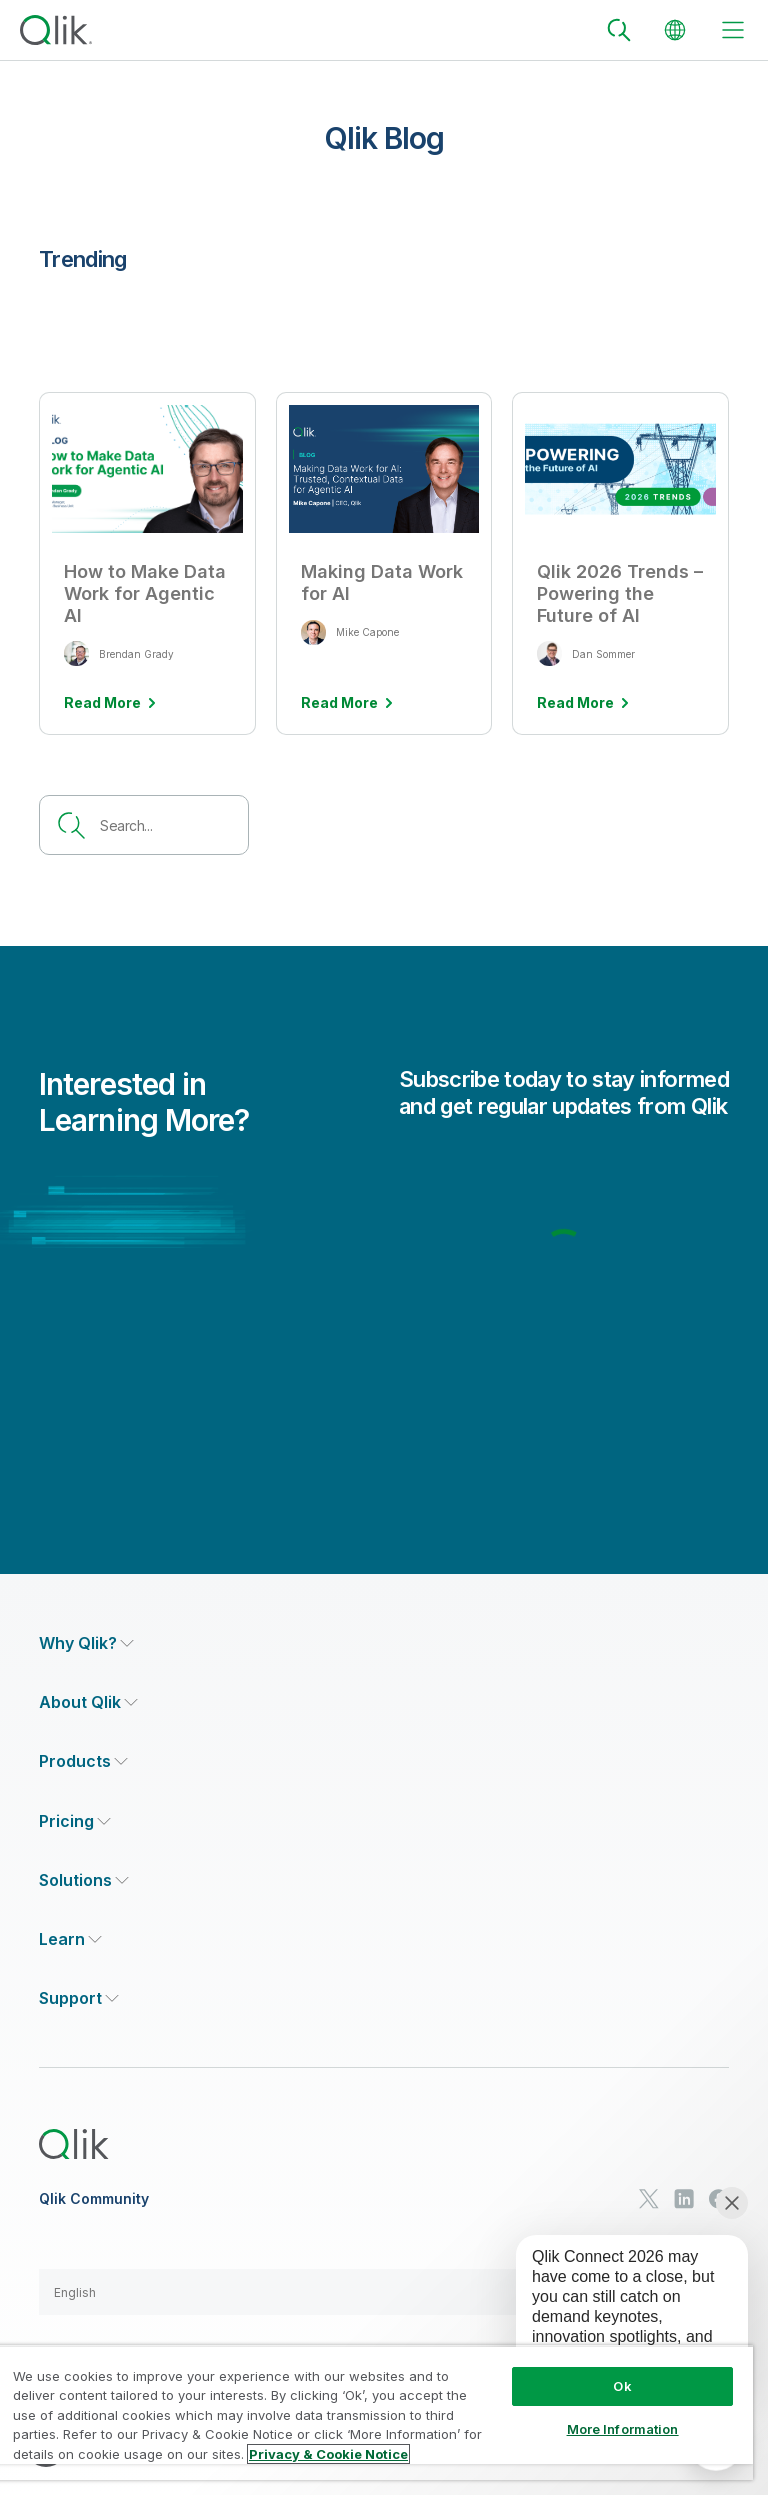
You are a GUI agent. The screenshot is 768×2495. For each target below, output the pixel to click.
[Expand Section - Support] (79, 1998)
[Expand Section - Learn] (70, 1939)
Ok (622, 2386)
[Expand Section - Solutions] (84, 1880)
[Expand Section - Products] (83, 1761)
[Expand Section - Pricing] (75, 1821)
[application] (618, 2321)
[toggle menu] (733, 30)
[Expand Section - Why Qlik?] (86, 1643)
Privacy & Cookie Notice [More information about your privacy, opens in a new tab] (328, 2454)
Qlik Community (94, 2199)
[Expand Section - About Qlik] (88, 1702)
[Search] (619, 30)
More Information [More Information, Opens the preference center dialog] (623, 2429)
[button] (384, 2292)
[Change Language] (675, 30)
